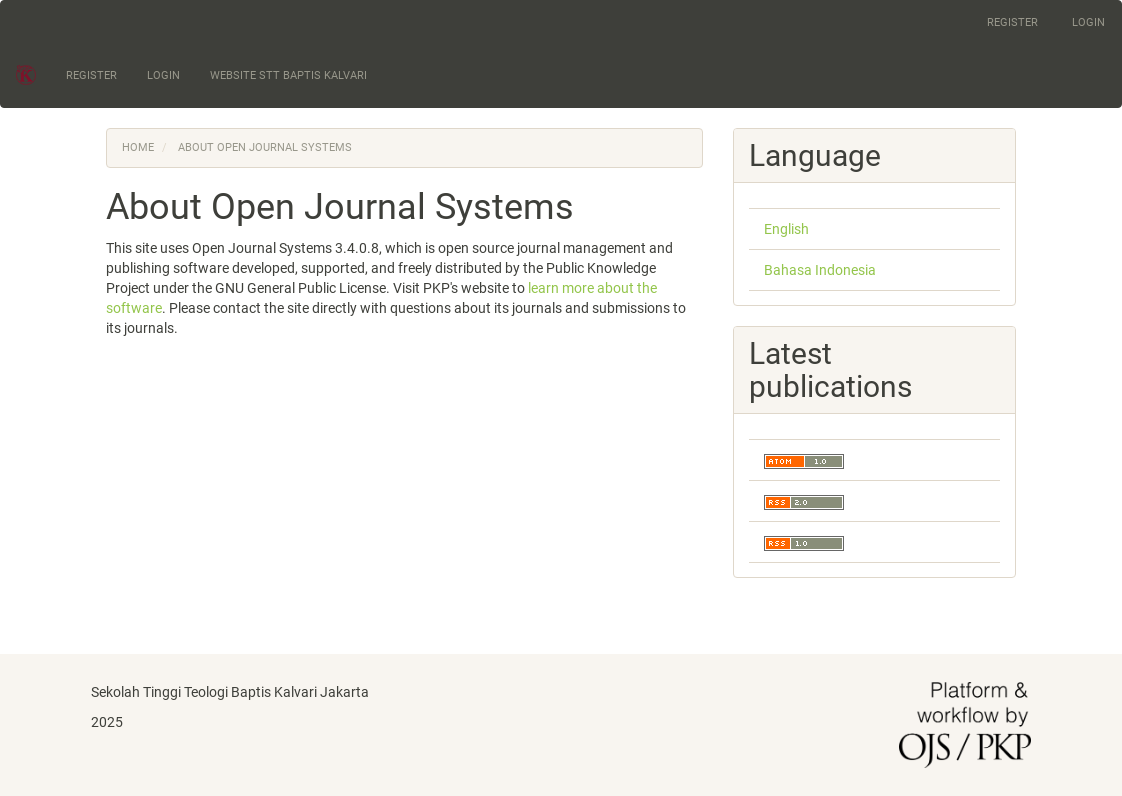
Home (138, 147)
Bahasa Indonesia (820, 270)
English (786, 229)
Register (1012, 22)
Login (1088, 22)
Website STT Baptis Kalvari (288, 75)
